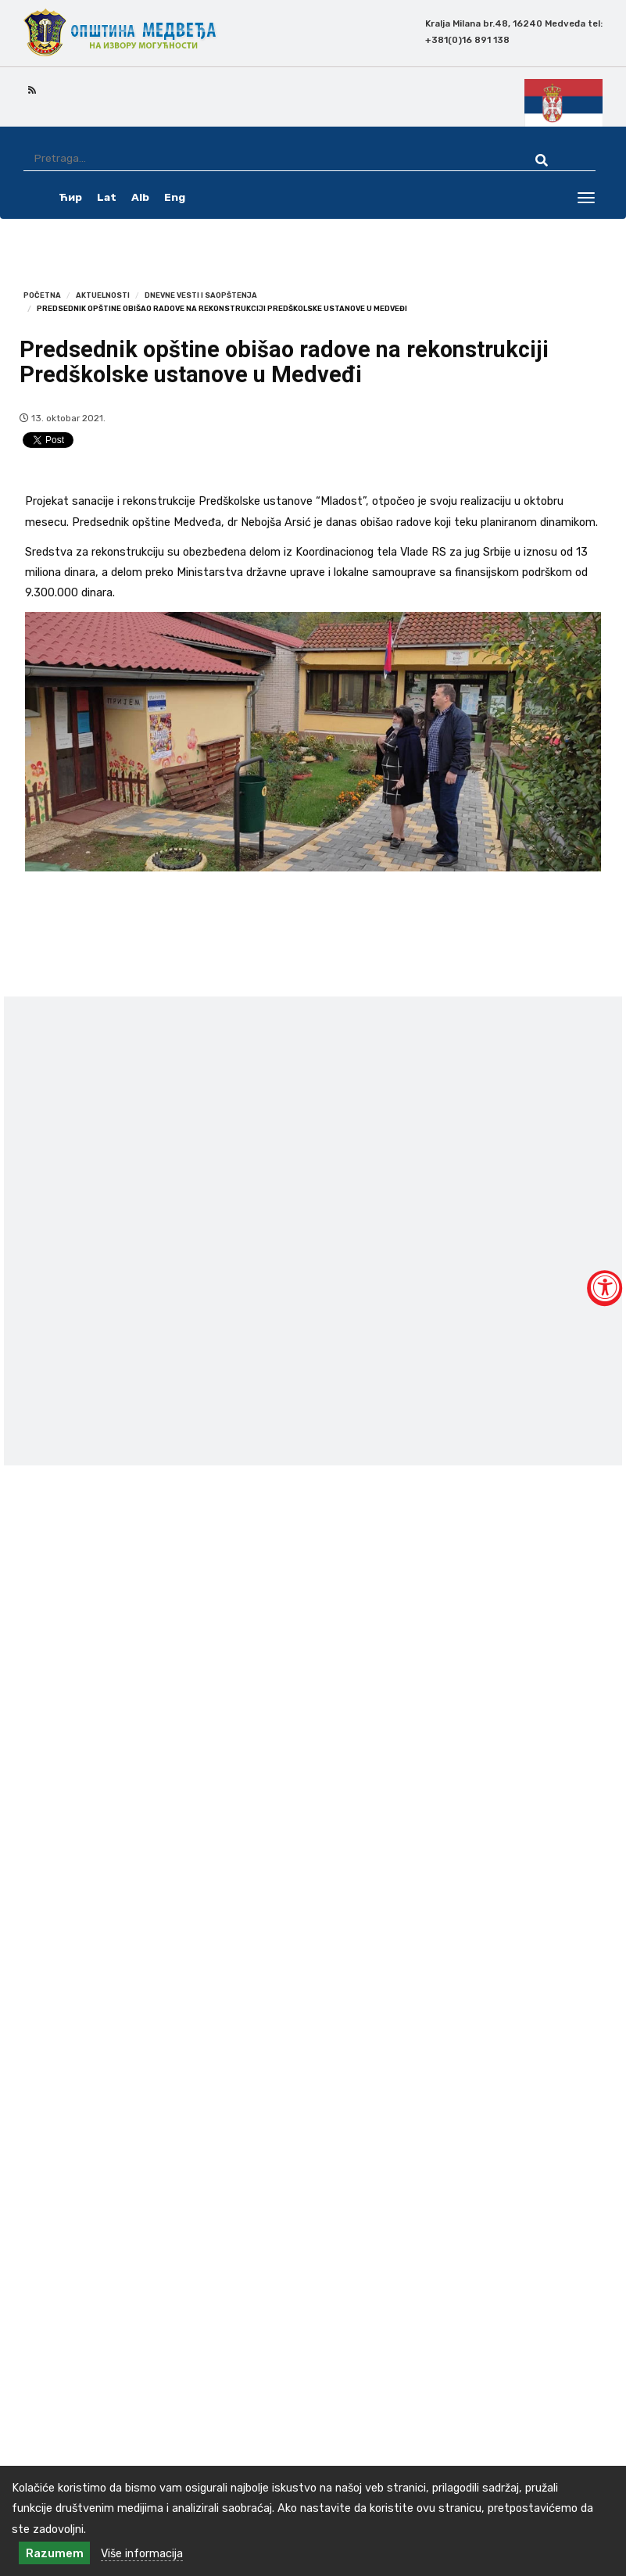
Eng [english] (174, 197)
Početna (42, 295)
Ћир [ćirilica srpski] (70, 197)
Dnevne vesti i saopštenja (201, 295)
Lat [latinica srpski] (106, 197)
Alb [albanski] (140, 197)
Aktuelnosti (103, 295)
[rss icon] (32, 89)
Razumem (55, 2553)
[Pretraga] (265, 158)
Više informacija (142, 2553)
